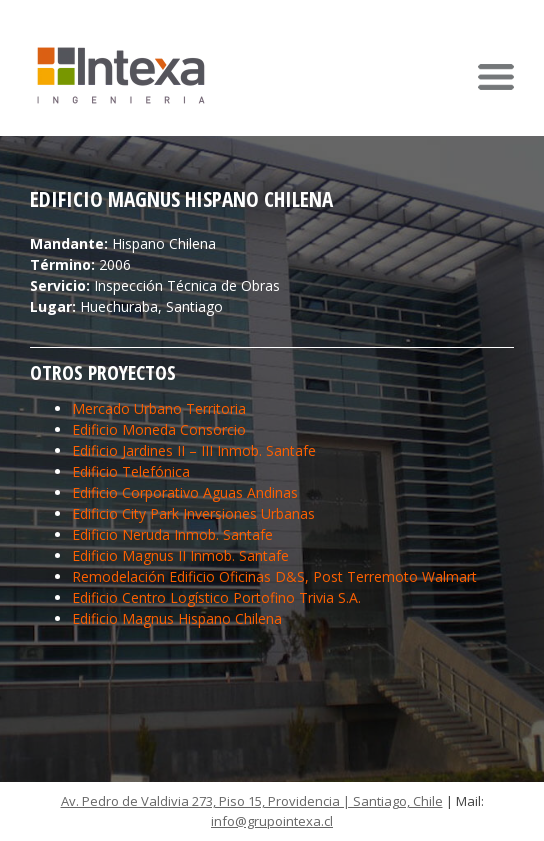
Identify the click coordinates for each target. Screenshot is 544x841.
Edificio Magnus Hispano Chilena (177, 618)
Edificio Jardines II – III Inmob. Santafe (194, 450)
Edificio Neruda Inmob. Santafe (172, 534)
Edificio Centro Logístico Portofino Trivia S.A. (216, 597)
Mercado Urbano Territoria (159, 408)
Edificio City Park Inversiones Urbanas (193, 513)
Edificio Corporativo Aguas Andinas (185, 492)
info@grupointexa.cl (272, 821)
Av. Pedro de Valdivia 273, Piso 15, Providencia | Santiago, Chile (252, 801)
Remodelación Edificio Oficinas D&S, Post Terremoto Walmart (274, 576)
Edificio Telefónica (131, 471)
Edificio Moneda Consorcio (159, 429)
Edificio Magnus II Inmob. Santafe (180, 555)
